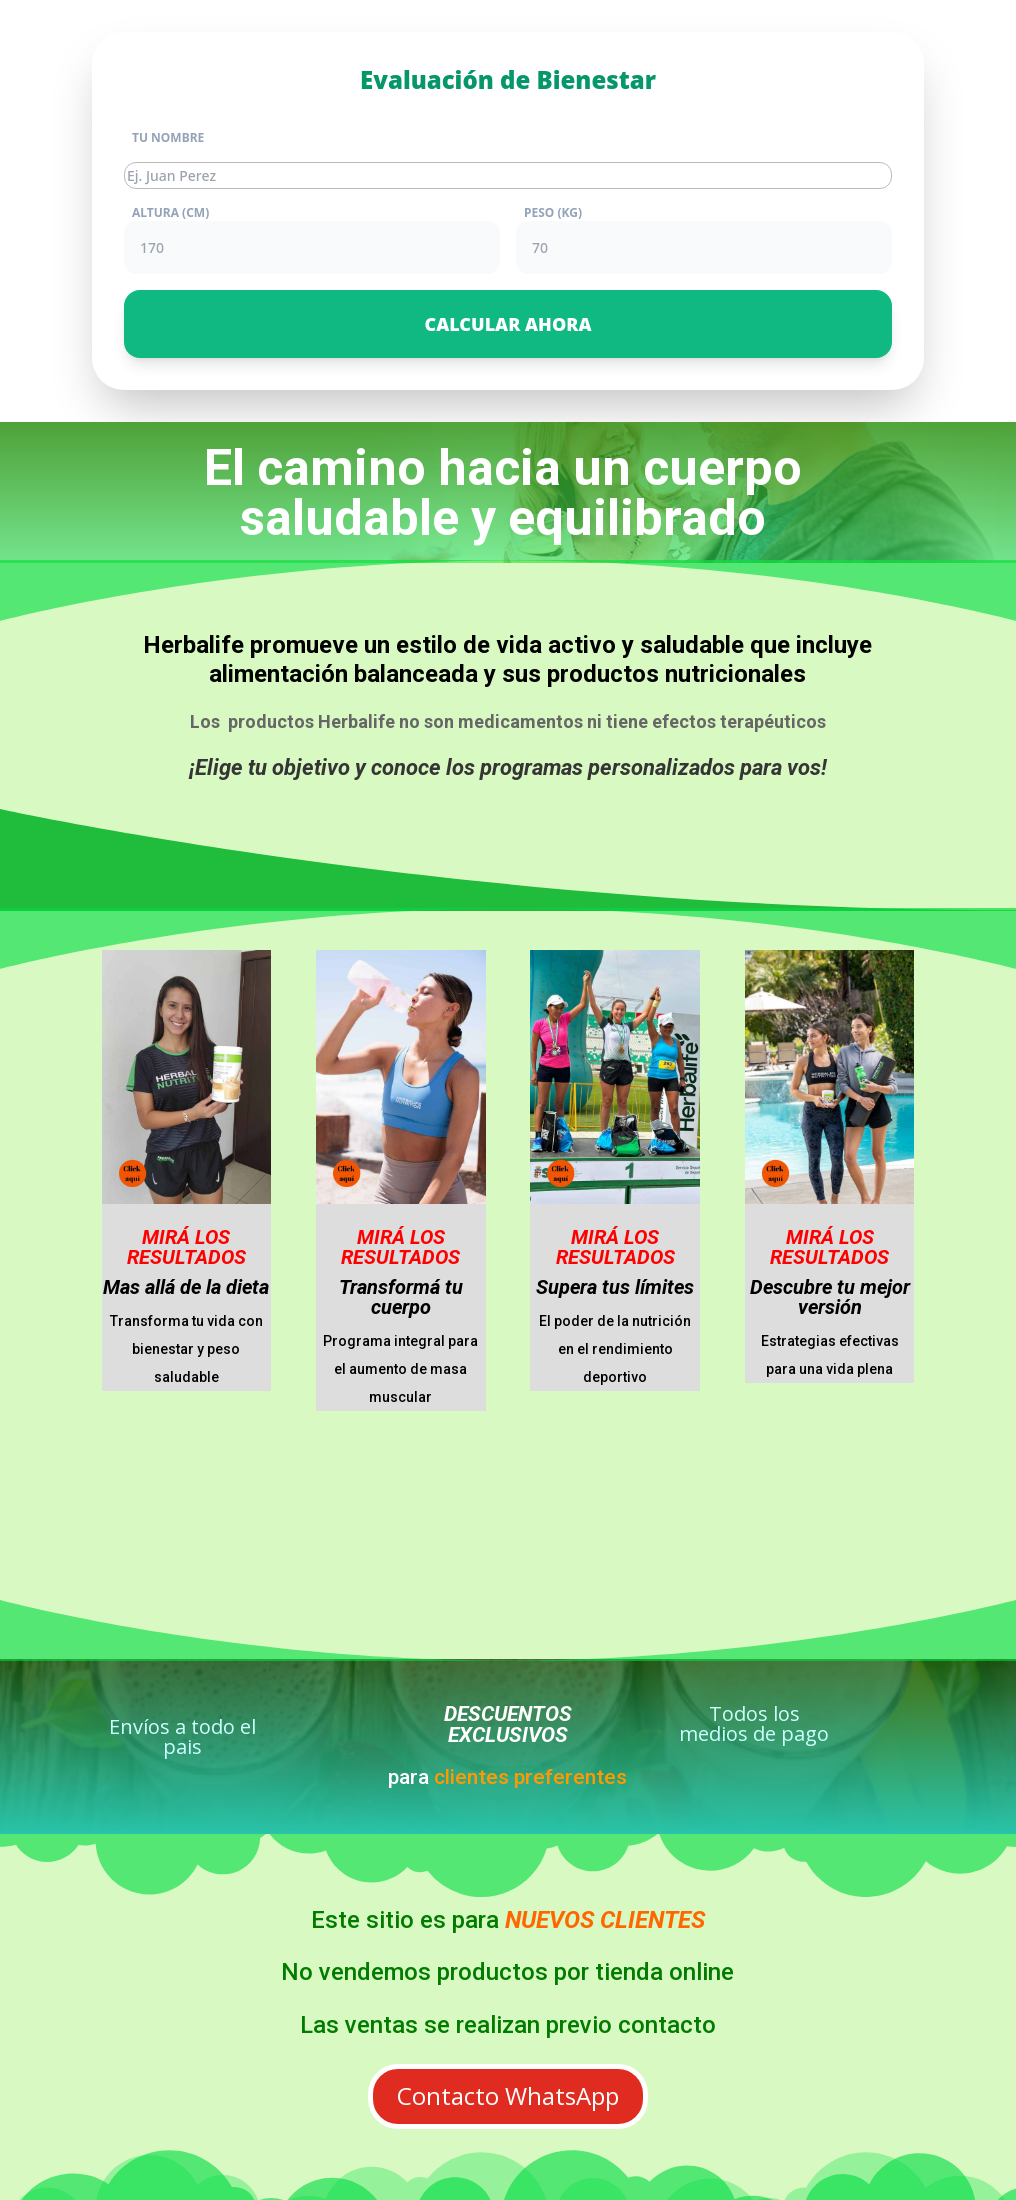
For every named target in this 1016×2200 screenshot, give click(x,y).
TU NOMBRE (168, 138)
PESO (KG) (553, 213)
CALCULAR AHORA (507, 324)
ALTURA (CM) (170, 213)
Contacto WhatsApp (508, 2095)
